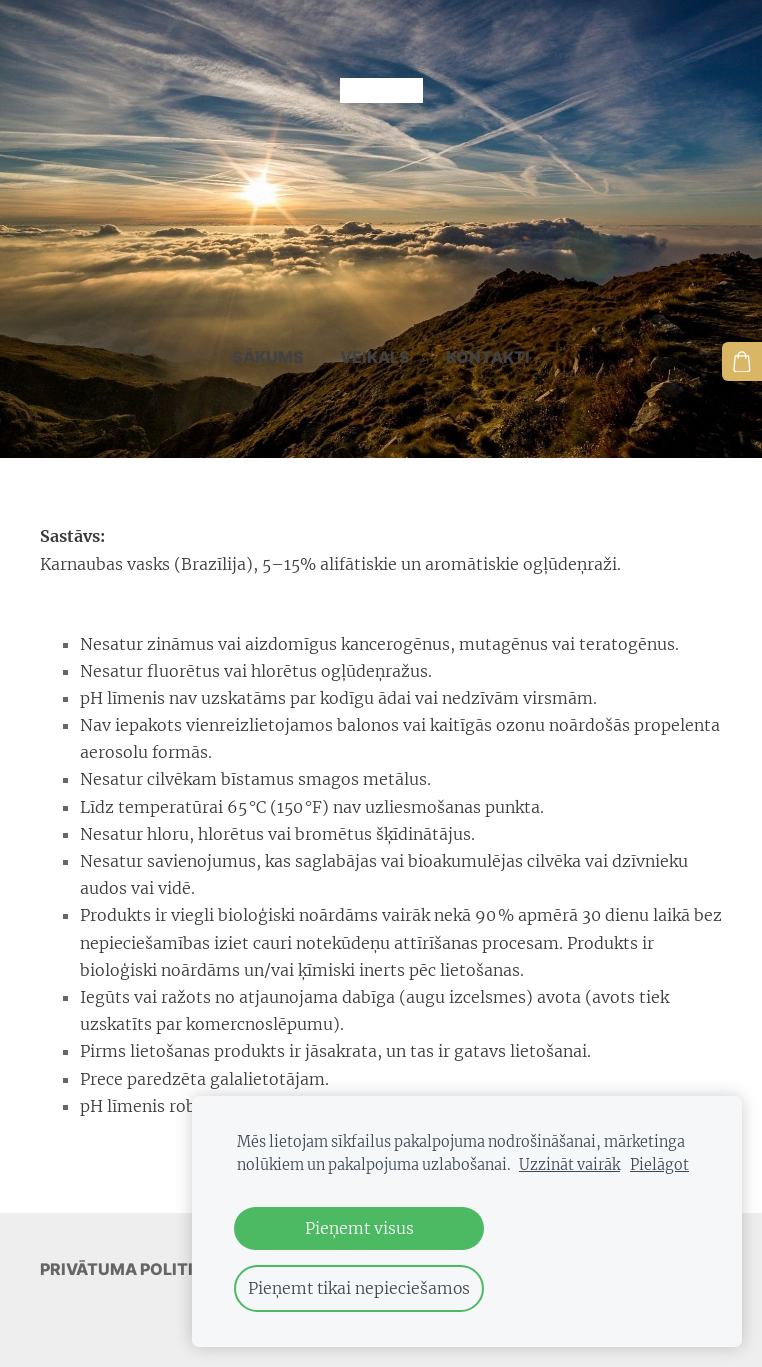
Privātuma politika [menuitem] (128, 1245)
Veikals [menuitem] (375, 333)
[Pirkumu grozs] (745, 359)
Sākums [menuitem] (268, 333)
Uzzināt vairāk (569, 1165)
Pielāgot (659, 1165)
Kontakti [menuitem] (488, 333)
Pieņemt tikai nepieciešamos (359, 1288)
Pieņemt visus (359, 1228)
